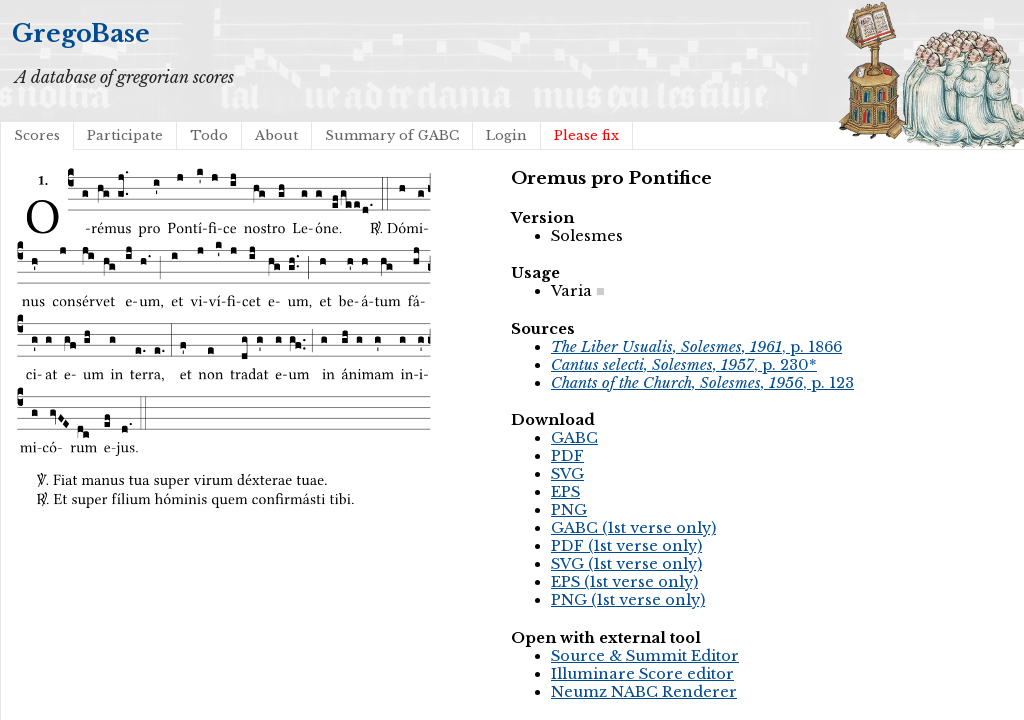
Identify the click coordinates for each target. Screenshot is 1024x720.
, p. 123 (702, 383)
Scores (37, 135)
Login (506, 135)
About (276, 135)
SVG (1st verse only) (626, 564)
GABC (574, 438)
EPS (565, 492)
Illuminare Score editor (642, 674)
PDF (567, 456)
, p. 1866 (696, 347)
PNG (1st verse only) (628, 600)
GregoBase (81, 33)
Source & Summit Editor (645, 656)
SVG (567, 474)
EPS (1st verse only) (624, 582)
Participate (125, 135)
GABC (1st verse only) (633, 528)
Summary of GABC (392, 135)
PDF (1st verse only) (626, 546)
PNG (569, 510)
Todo (209, 135)
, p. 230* (684, 365)
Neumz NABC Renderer (644, 692)
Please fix (586, 135)
